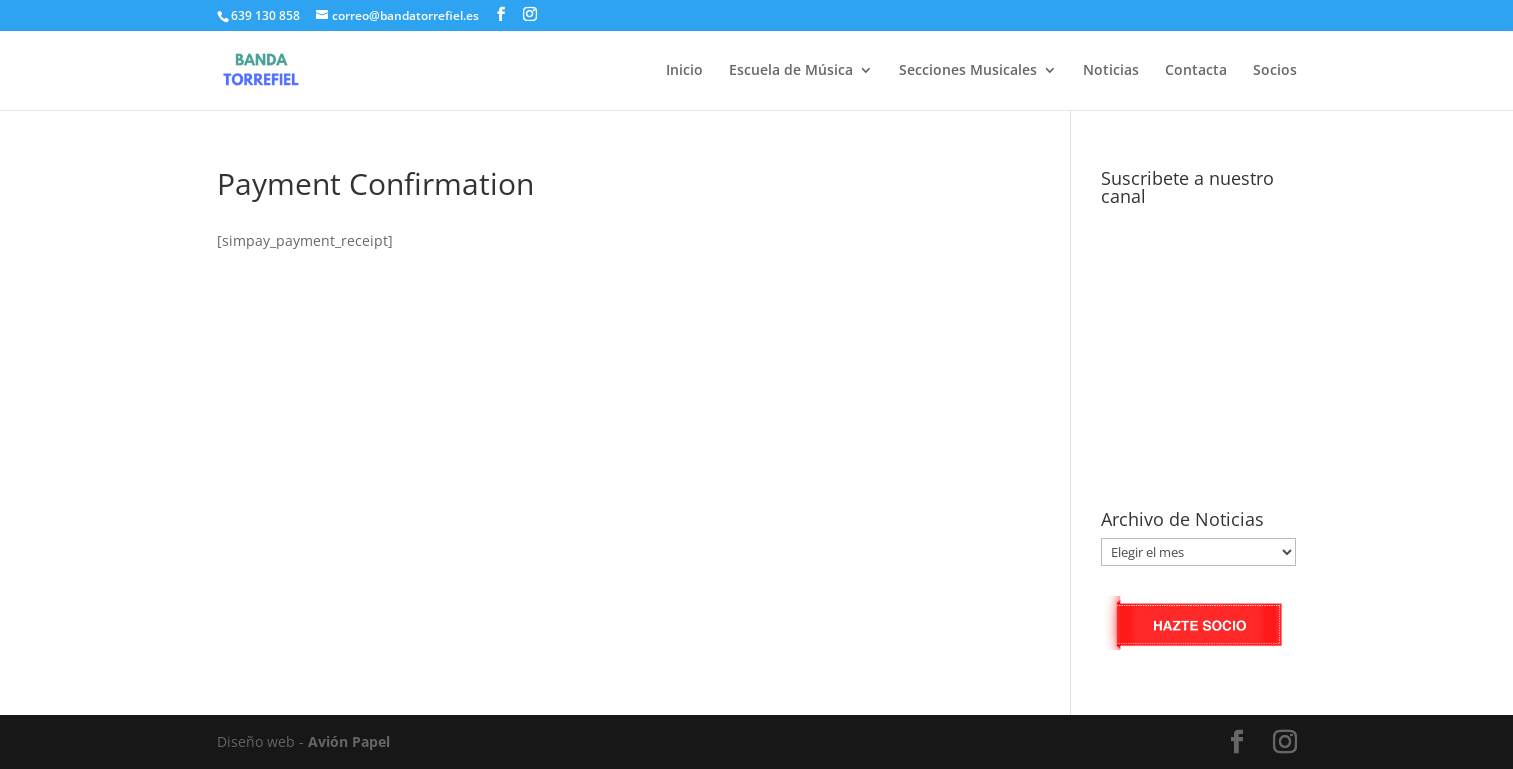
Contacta (1196, 71)
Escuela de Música (791, 71)
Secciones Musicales (968, 71)
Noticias (1111, 71)
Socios (1275, 71)
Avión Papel (349, 741)
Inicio (684, 71)
